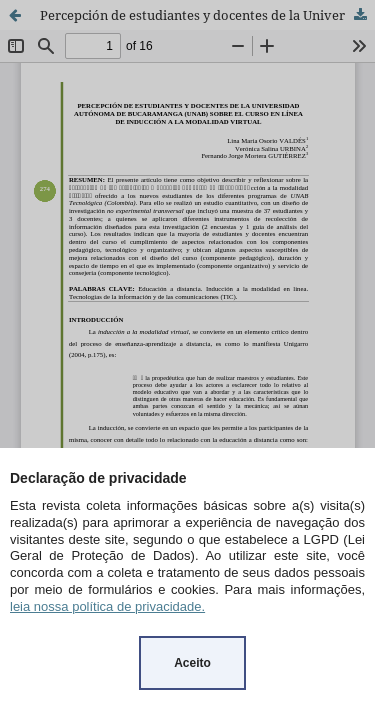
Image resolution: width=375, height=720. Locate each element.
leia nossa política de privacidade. (107, 606)
